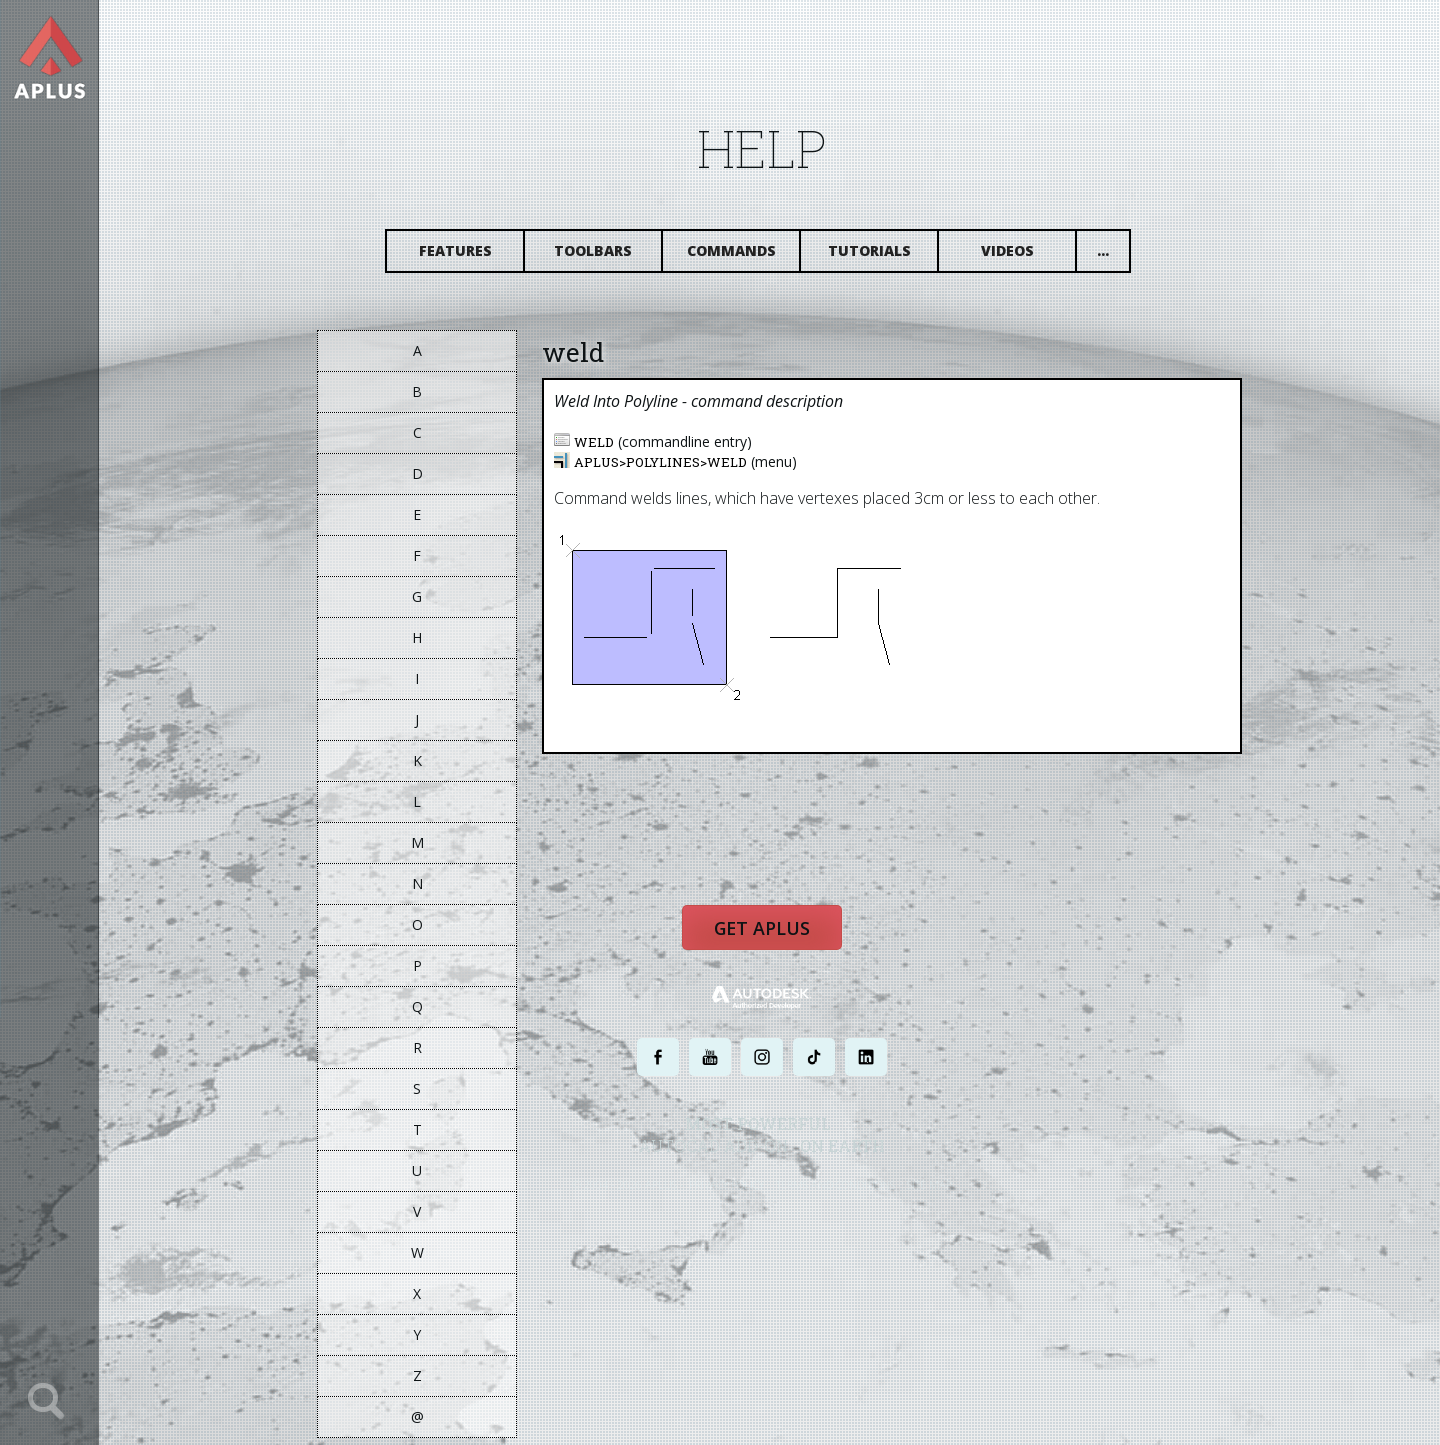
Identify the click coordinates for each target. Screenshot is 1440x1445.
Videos (1025, 257)
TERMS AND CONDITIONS (853, 1197)
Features (473, 257)
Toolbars (611, 257)
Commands (749, 257)
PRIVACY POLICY (744, 1197)
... (1121, 257)
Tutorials (887, 257)
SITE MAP (947, 1197)
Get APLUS (780, 944)
